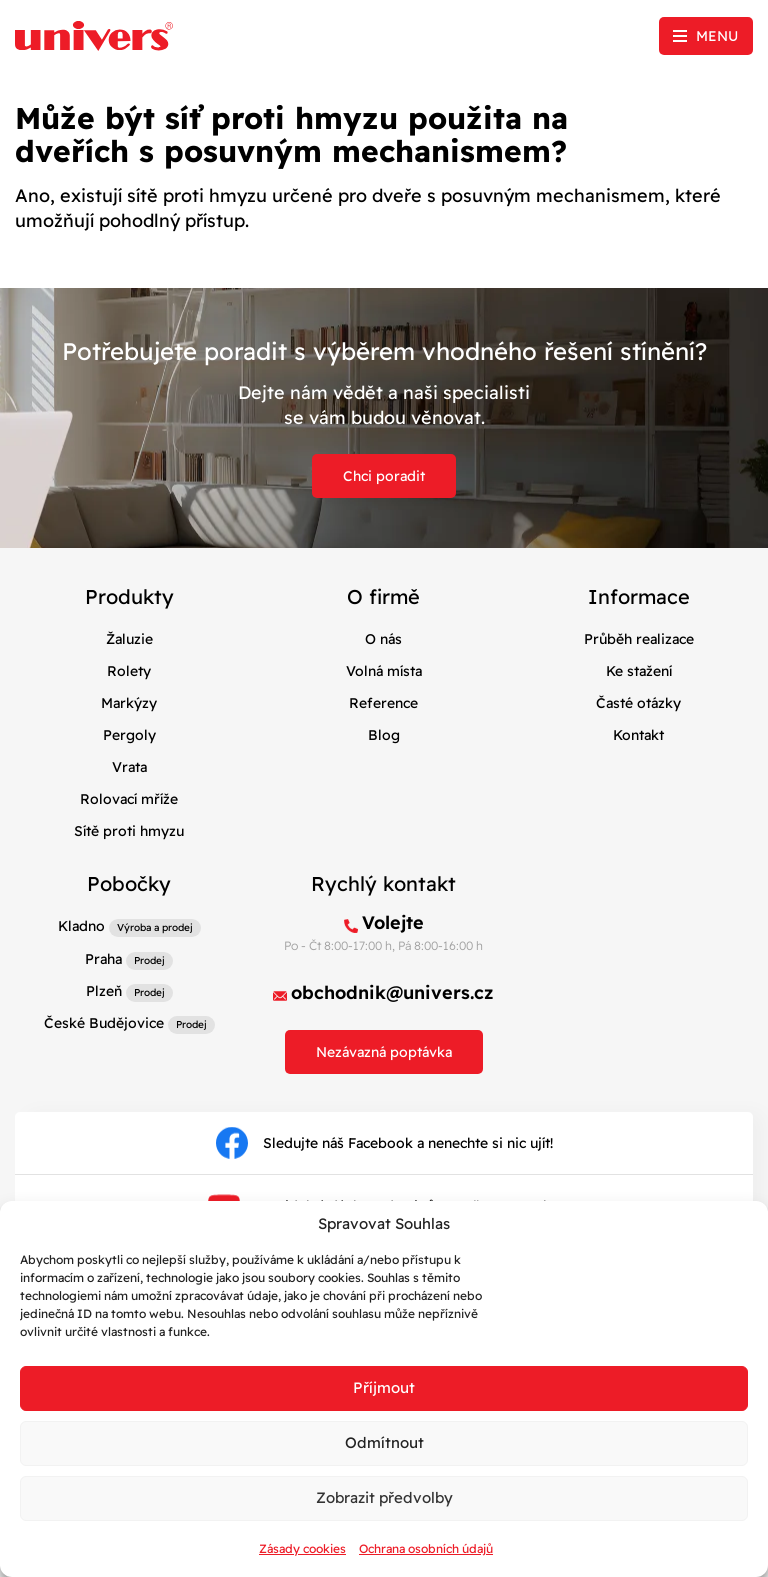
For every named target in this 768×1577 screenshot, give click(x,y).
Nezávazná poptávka (384, 1052)
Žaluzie (129, 639)
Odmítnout (384, 1442)
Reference (383, 703)
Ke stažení (639, 671)
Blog (384, 735)
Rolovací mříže (129, 799)
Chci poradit (384, 476)
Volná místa (384, 671)
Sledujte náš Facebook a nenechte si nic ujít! (384, 1143)
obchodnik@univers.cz (392, 992)
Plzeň (104, 991)
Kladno (81, 926)
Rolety (129, 671)
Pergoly (129, 735)
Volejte (393, 922)
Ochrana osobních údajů (426, 1548)
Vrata (129, 767)
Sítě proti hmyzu (129, 831)
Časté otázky (638, 703)
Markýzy (129, 703)
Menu (717, 36)
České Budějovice (104, 1023)
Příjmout (384, 1387)
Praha (103, 959)
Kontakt (638, 735)
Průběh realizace (639, 639)
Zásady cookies (302, 1548)
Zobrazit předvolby (384, 1497)
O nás (383, 639)
